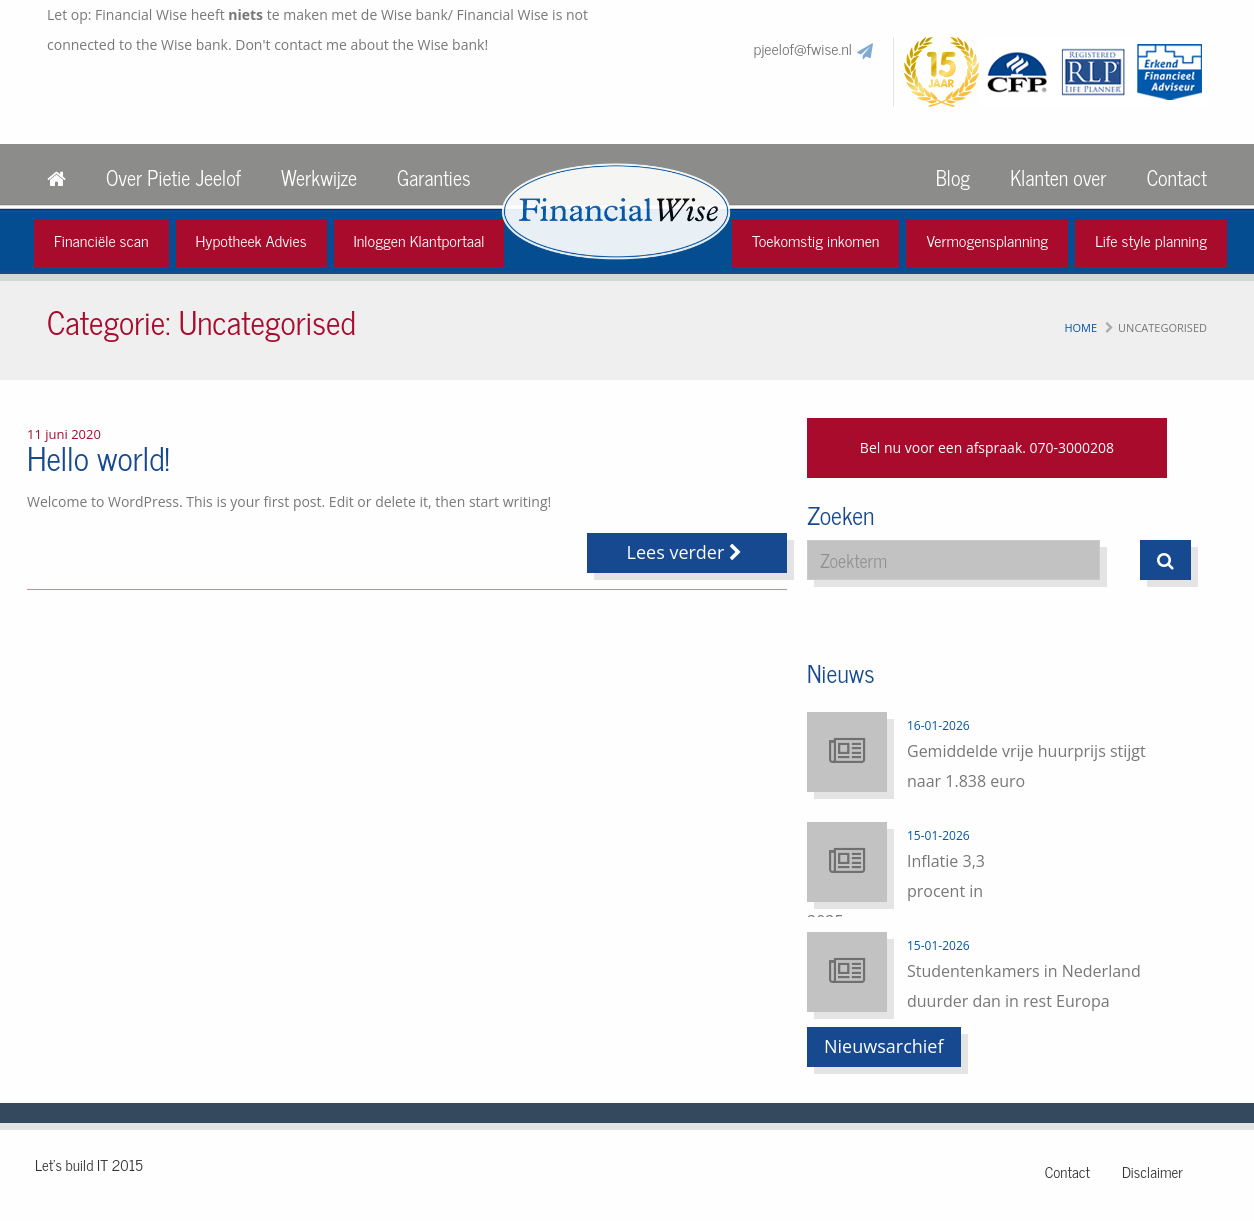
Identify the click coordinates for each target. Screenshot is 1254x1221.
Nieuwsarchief (884, 1046)
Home (1080, 327)
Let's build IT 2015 (89, 1164)
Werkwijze (319, 177)
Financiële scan (101, 240)
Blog (953, 177)
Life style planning (1151, 240)
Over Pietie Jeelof (173, 177)
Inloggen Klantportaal (419, 240)
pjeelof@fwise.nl (803, 48)
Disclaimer (1152, 1171)
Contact (1177, 177)
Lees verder (687, 552)
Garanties (433, 177)
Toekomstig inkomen (816, 240)
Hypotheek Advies (251, 240)
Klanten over (1058, 177)
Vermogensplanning (987, 240)
